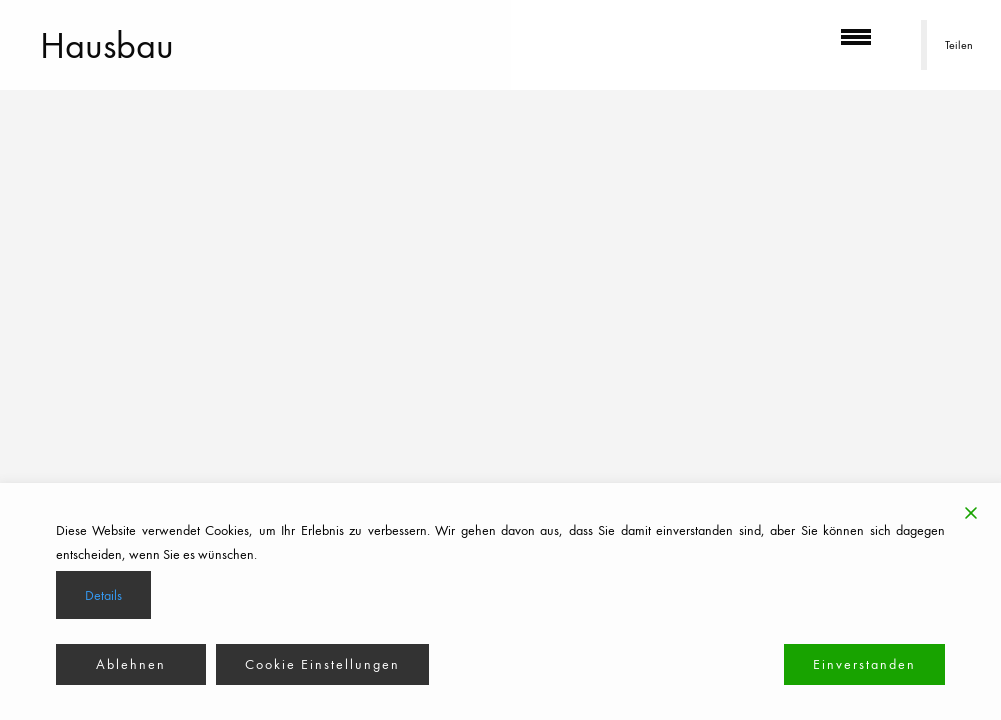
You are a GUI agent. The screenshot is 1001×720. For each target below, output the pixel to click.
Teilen (959, 45)
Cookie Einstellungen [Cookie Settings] (322, 664)
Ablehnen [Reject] (131, 664)
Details (103, 595)
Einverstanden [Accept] (864, 664)
